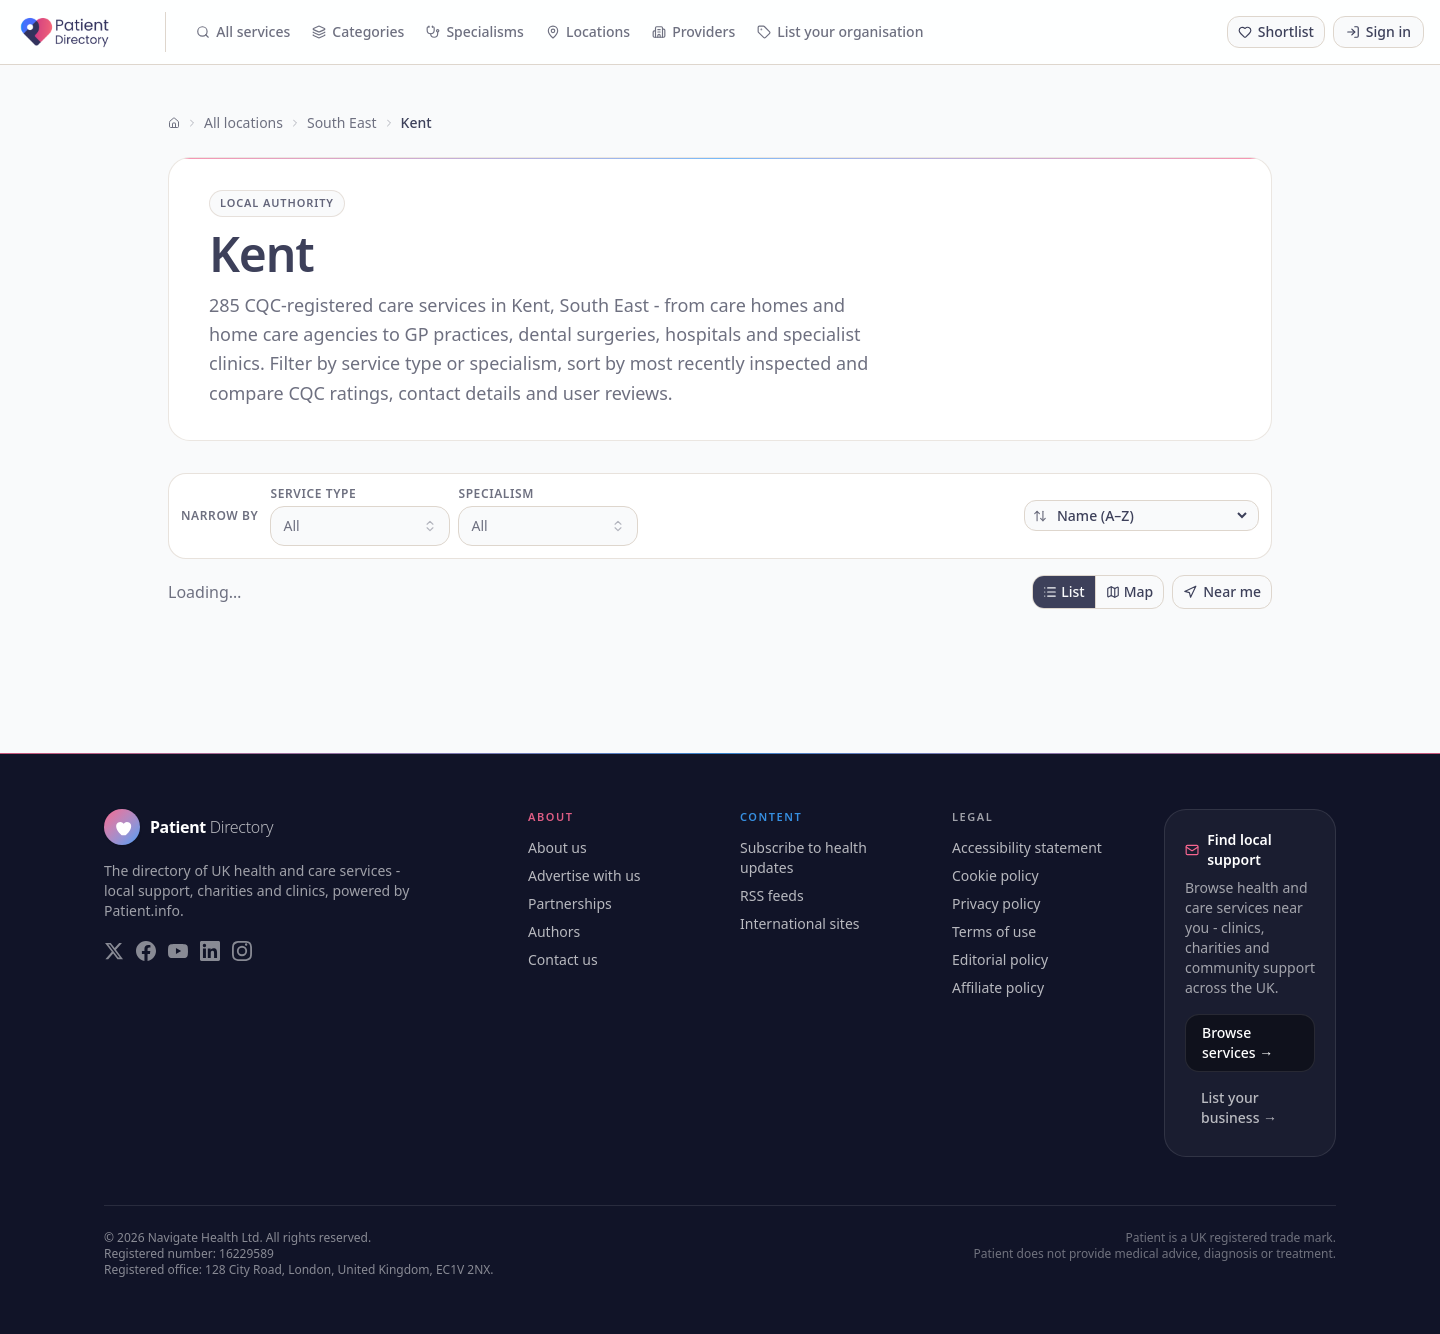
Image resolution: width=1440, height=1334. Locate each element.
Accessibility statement (1027, 847)
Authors (554, 931)
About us (557, 847)
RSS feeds (772, 895)
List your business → (1239, 1107)
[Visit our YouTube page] (178, 951)
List (1063, 591)
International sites (800, 923)
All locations (243, 122)
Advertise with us (584, 875)
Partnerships (570, 903)
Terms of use (994, 931)
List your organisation (840, 31)
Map (1130, 591)
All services (243, 31)
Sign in (1378, 31)
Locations (588, 31)
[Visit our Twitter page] (114, 951)
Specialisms (475, 31)
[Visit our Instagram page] (242, 951)
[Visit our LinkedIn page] (210, 951)
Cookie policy (995, 875)
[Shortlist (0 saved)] (1276, 32)
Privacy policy (996, 903)
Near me (1222, 591)
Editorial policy (1000, 959)
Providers (693, 31)
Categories (358, 31)
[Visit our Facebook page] (146, 951)
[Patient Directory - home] (91, 32)
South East (342, 122)
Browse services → (1237, 1042)
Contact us (563, 959)
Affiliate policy (998, 987)
